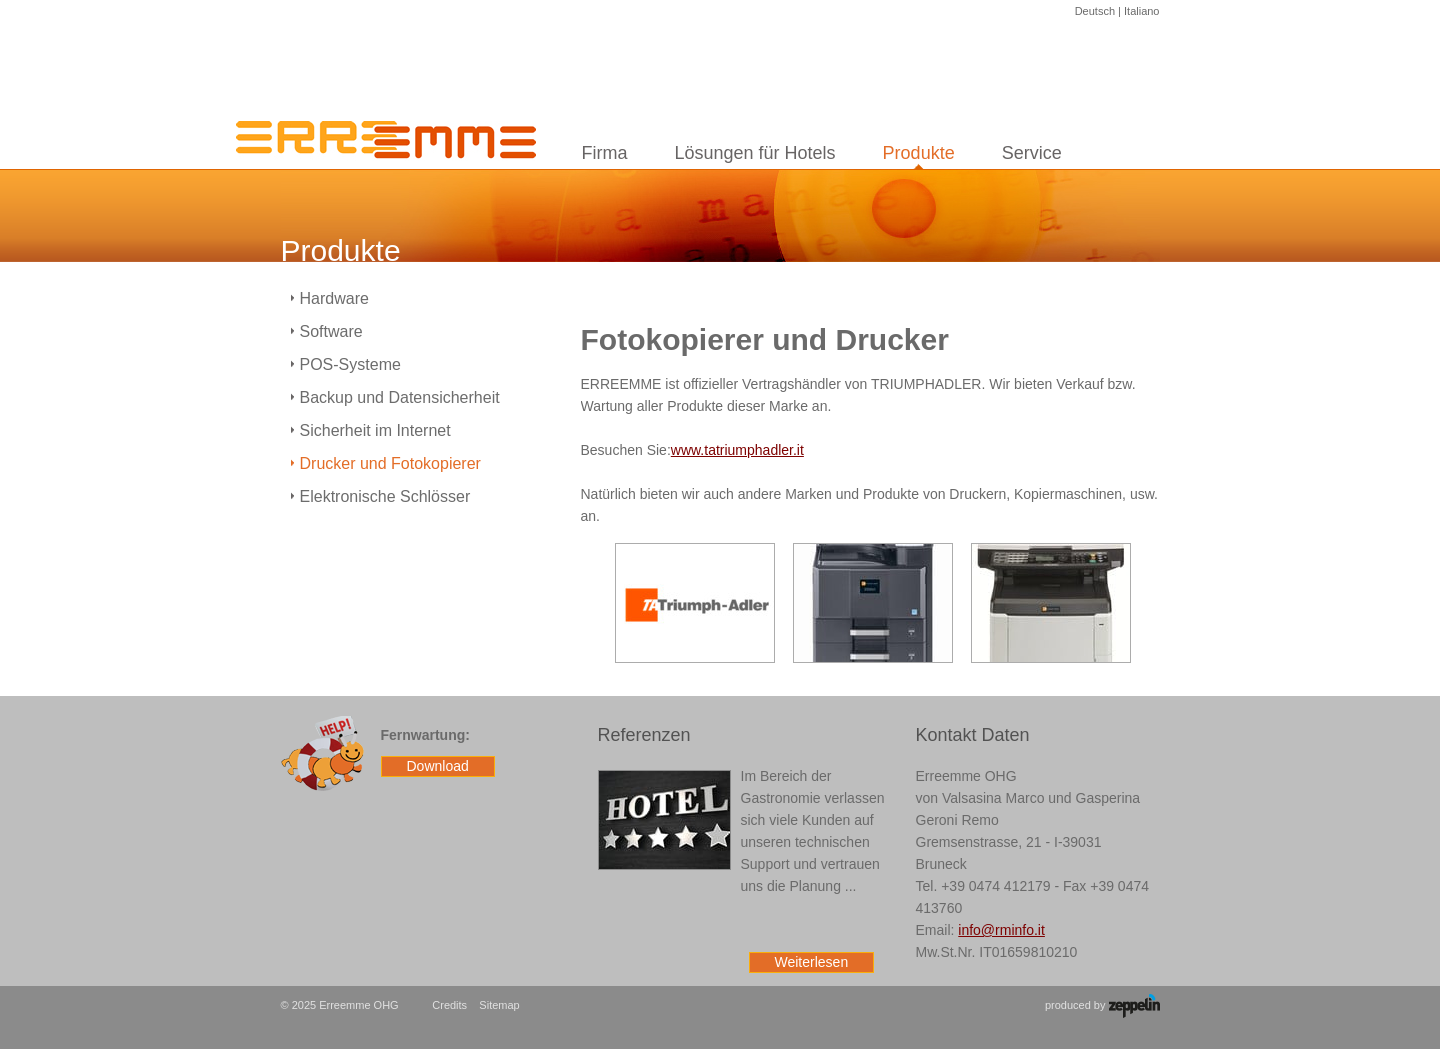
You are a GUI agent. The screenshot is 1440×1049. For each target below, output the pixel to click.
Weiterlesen (812, 962)
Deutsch (1095, 11)
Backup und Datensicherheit (400, 397)
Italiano (1141, 11)
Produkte (919, 153)
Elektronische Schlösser (385, 496)
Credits (449, 1005)
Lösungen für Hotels (755, 153)
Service (1032, 153)
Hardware (334, 298)
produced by (1102, 1006)
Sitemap (499, 1005)
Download (438, 766)
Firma (605, 153)
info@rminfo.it (1001, 930)
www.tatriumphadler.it (737, 450)
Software (331, 331)
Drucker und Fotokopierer (390, 463)
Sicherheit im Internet (375, 430)
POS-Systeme (350, 364)
